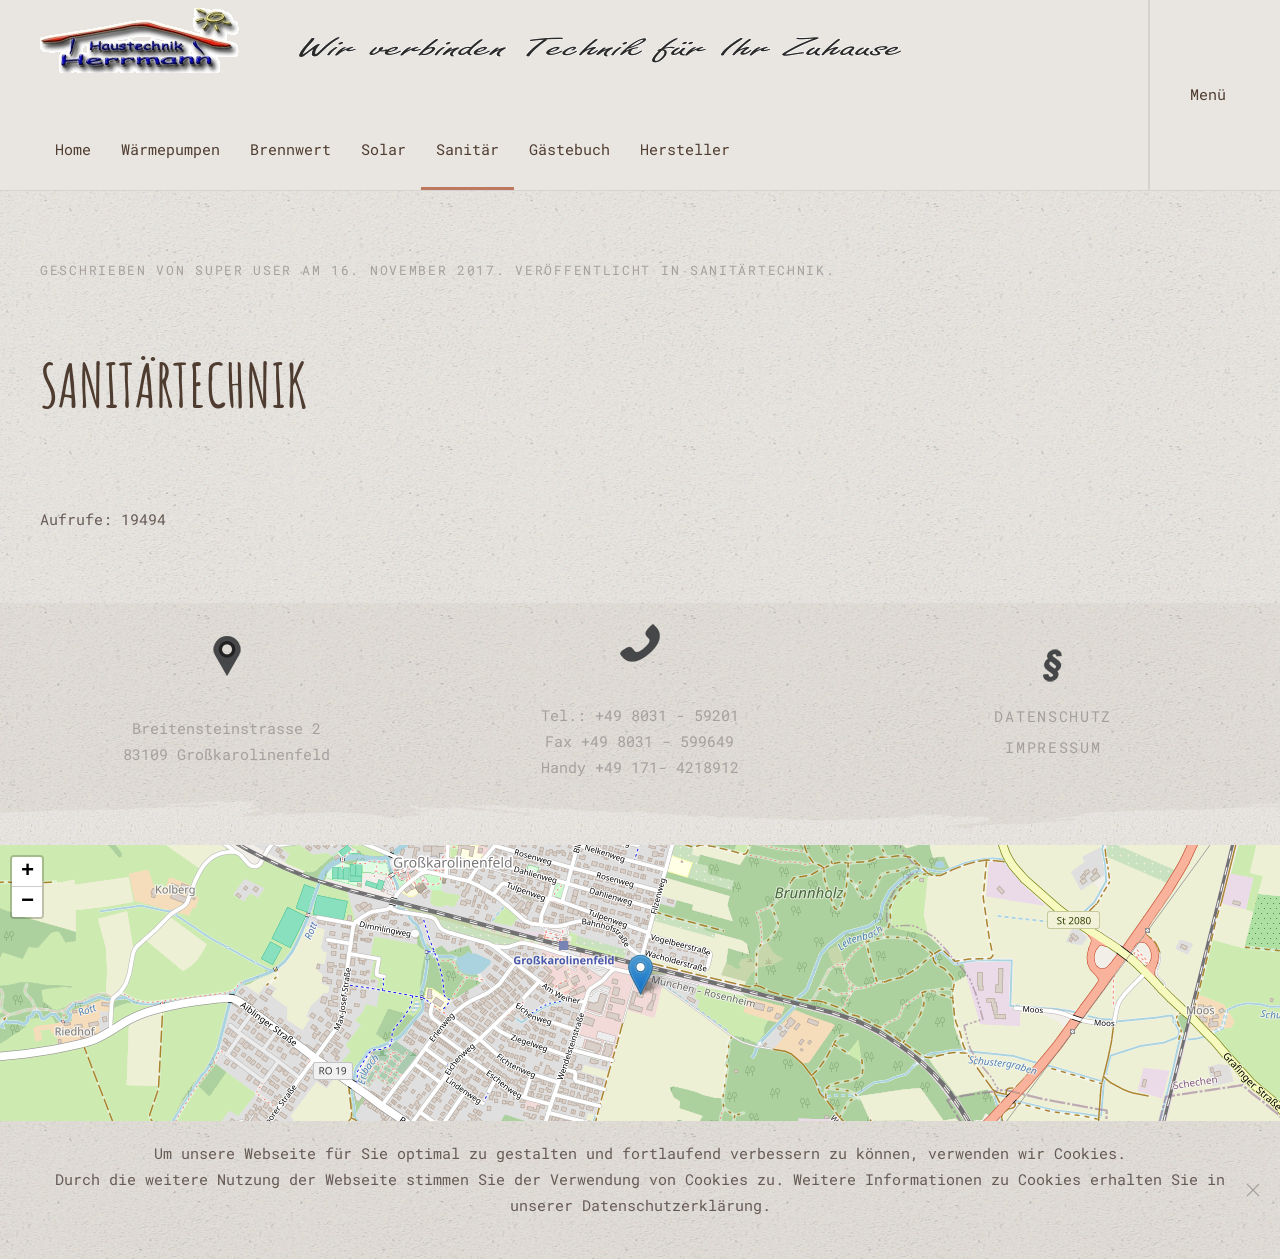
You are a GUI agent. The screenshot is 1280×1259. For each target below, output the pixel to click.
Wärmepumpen (170, 149)
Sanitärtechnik (758, 270)
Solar (383, 149)
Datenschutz (1053, 716)
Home (73, 149)
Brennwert (290, 149)
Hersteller (685, 149)
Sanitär (467, 149)
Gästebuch (569, 149)
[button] (1215, 95)
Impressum (1053, 747)
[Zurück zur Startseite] (470, 40)
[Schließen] (1253, 1190)
